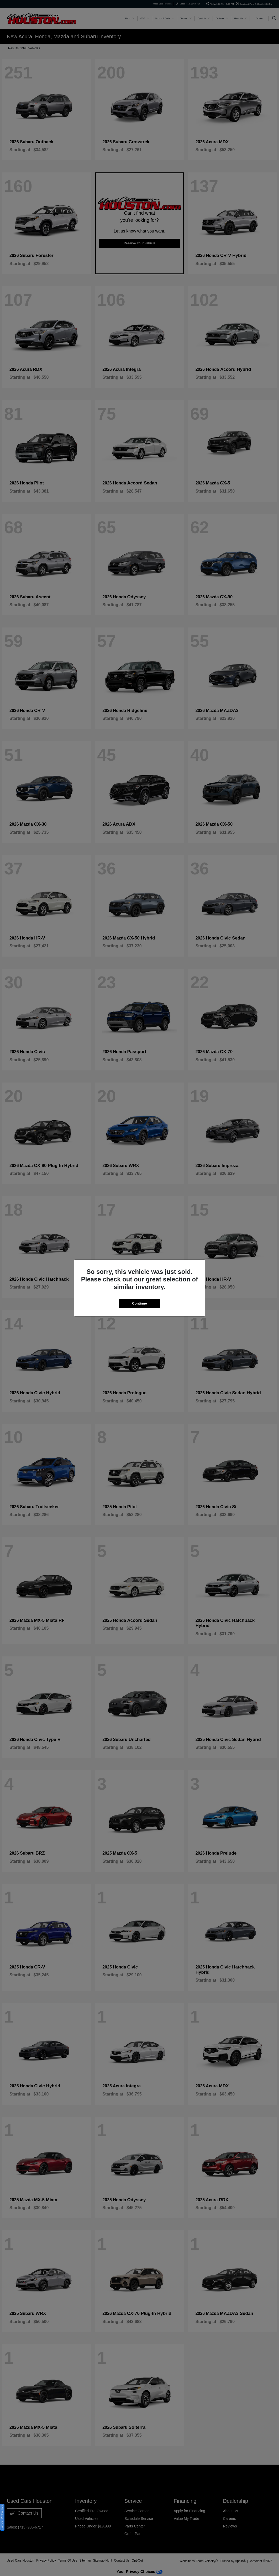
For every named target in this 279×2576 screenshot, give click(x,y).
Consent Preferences (2, 2517)
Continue (139, 1303)
